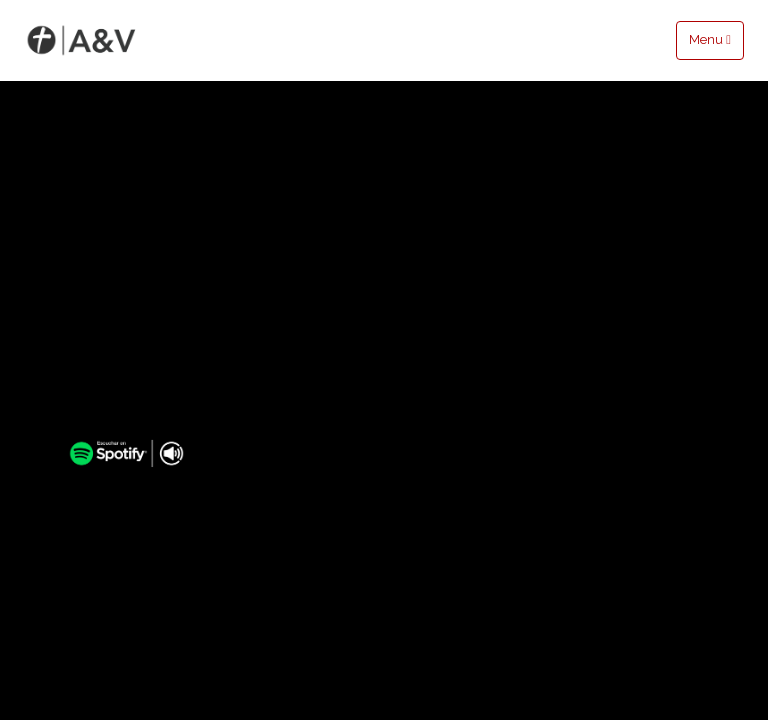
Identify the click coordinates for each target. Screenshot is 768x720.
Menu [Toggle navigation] (710, 39)
